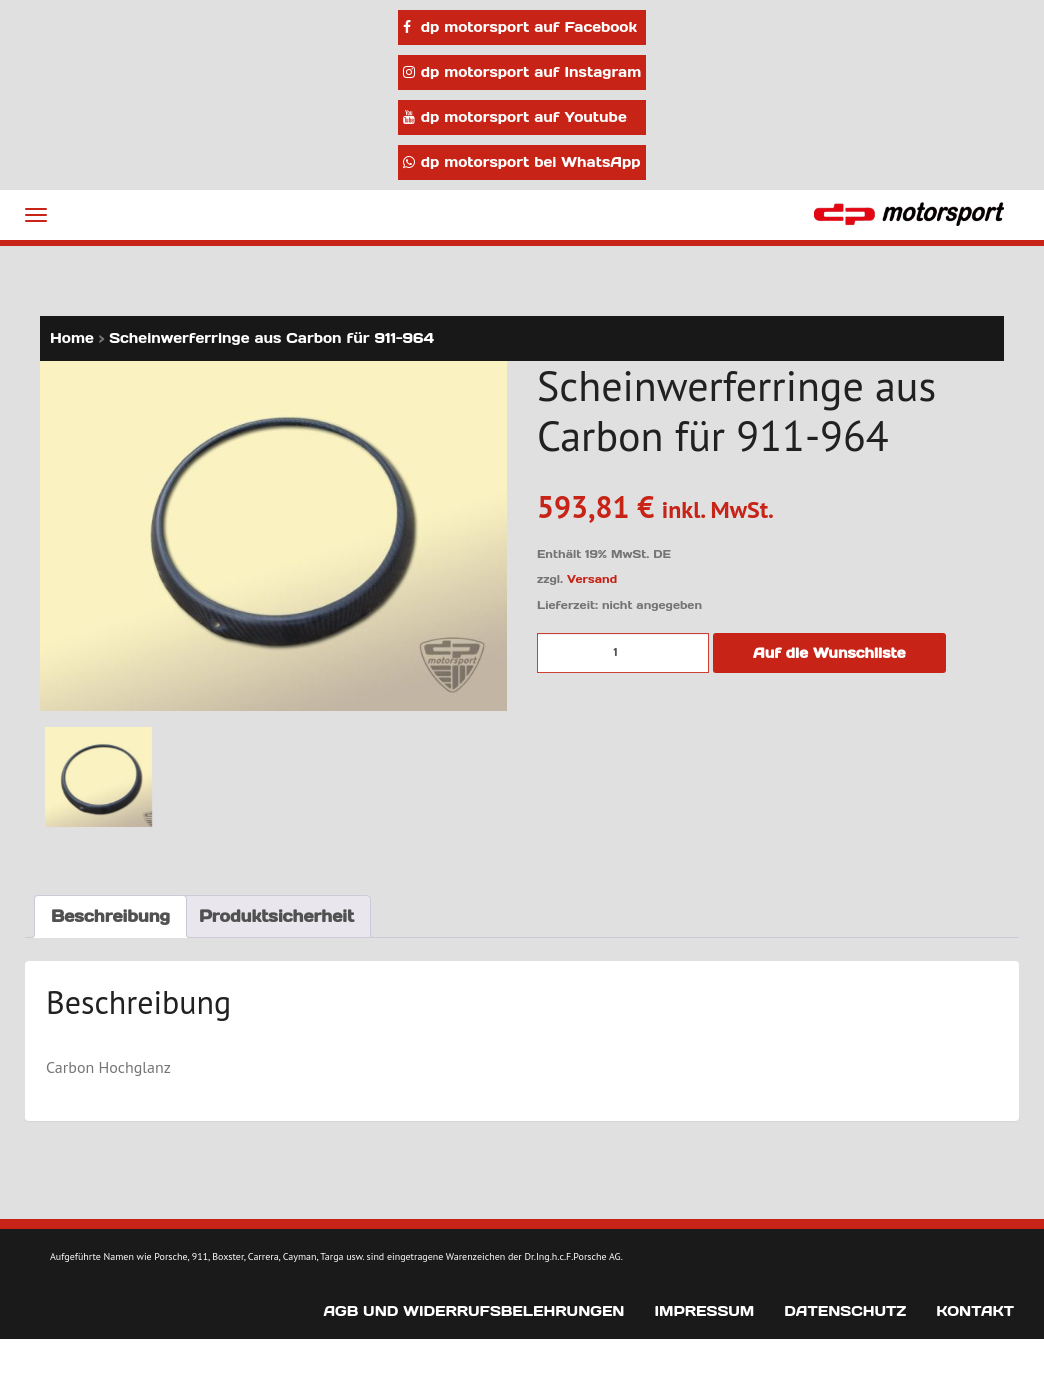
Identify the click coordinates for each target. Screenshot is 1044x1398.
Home (72, 338)
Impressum (704, 1311)
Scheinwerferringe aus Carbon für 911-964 (271, 338)
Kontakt (975, 1311)
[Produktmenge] (623, 653)
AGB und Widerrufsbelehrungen (473, 1311)
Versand (592, 579)
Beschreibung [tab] (110, 916)
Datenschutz (845, 1311)
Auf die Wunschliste (829, 653)
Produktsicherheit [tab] (276, 916)
